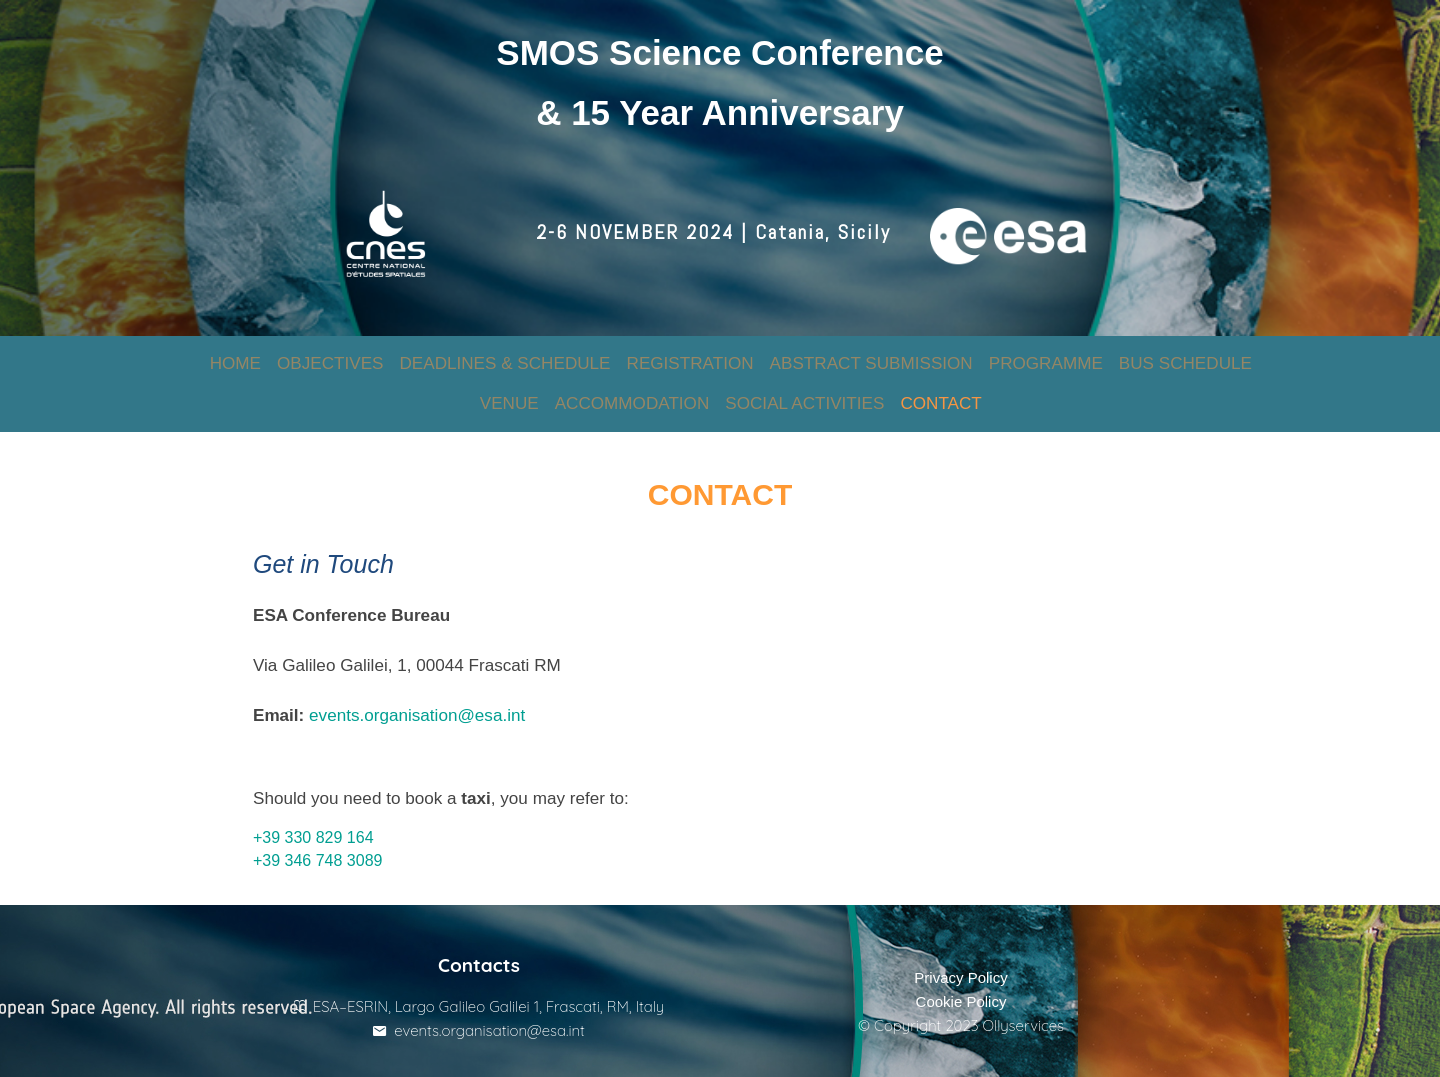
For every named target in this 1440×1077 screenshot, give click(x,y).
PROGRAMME (1046, 349)
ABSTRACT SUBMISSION (871, 349)
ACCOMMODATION (632, 389)
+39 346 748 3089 (324, 839)
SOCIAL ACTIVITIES (804, 389)
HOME (235, 349)
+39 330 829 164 (320, 816)
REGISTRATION (690, 349)
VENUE (509, 389)
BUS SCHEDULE (1185, 349)
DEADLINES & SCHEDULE (504, 349)
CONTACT (940, 389)
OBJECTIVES (330, 349)
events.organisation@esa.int (424, 694)
